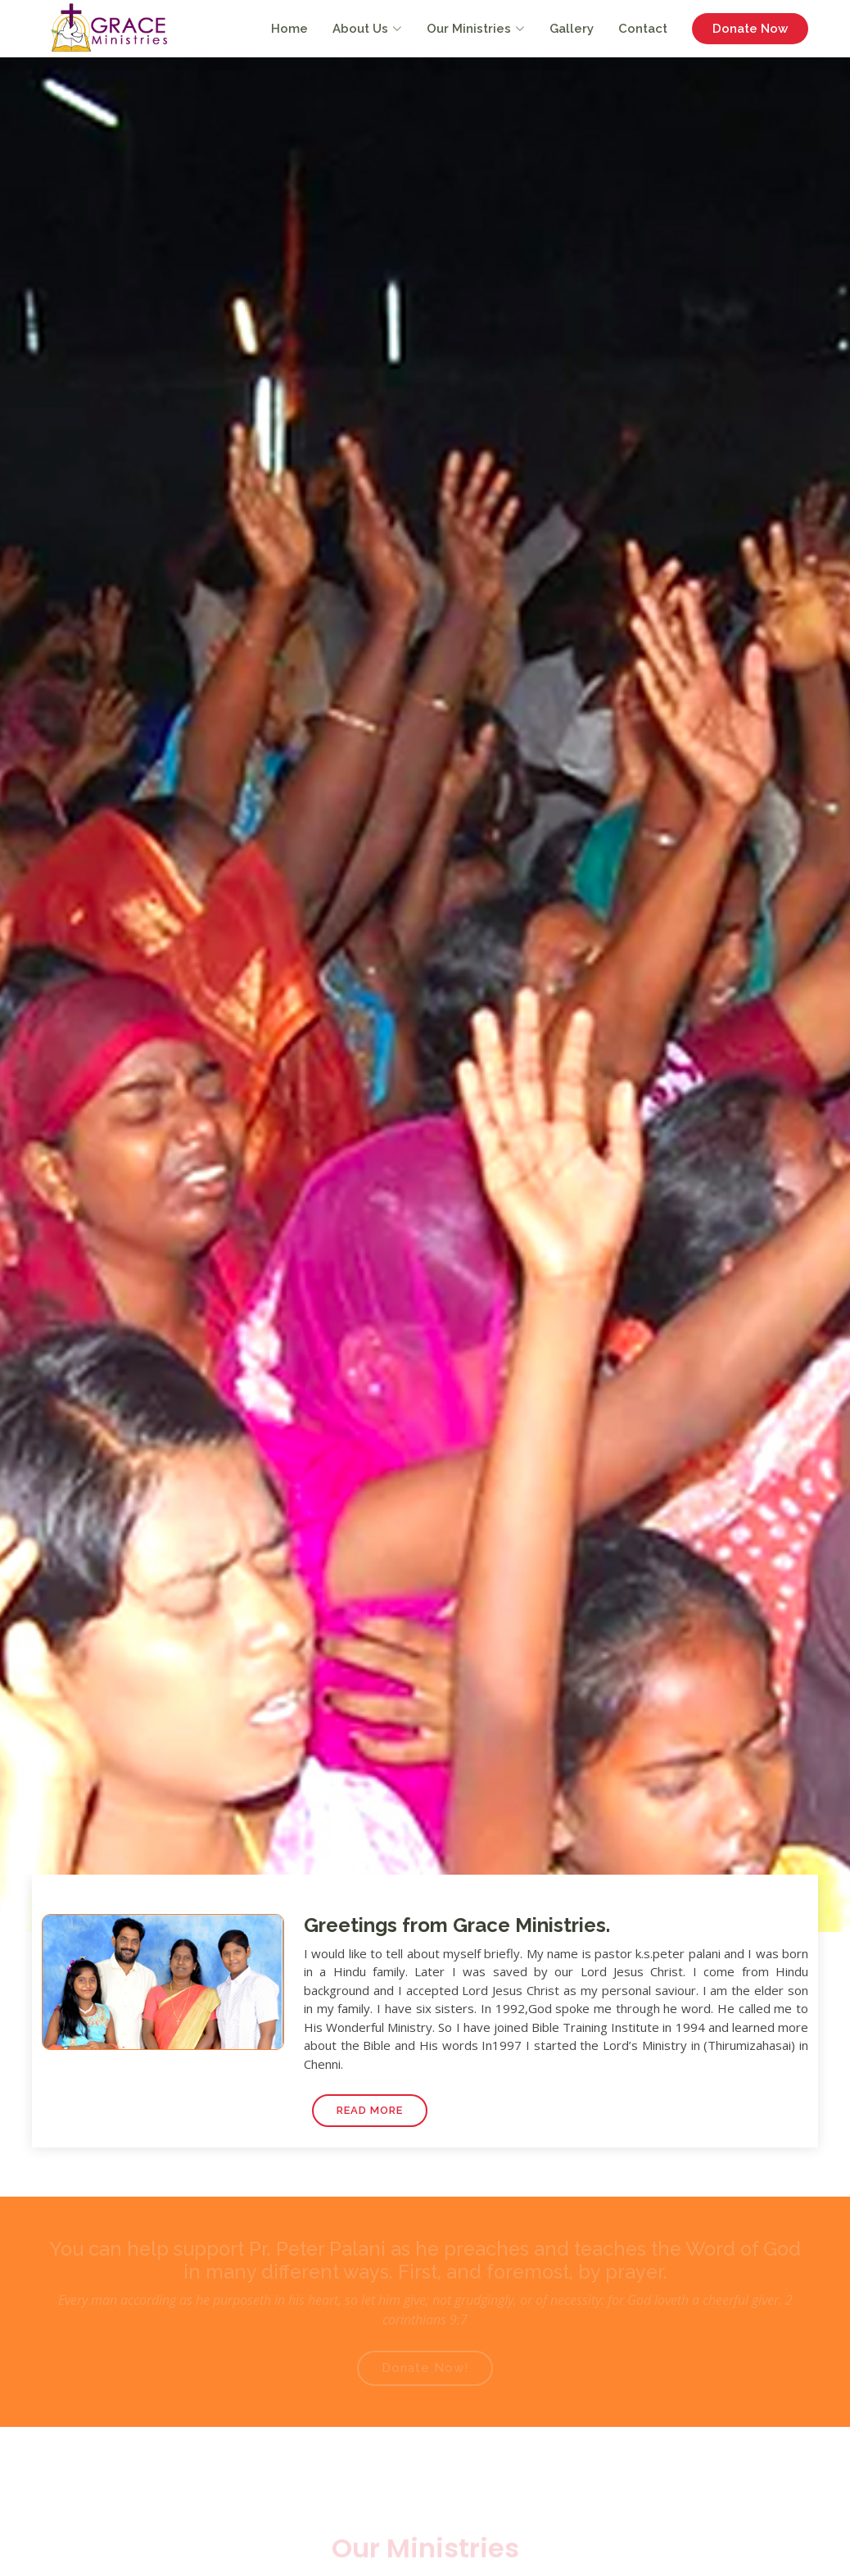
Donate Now (750, 28)
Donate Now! (425, 2368)
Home (289, 28)
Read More (370, 2110)
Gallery (571, 28)
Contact (642, 28)
